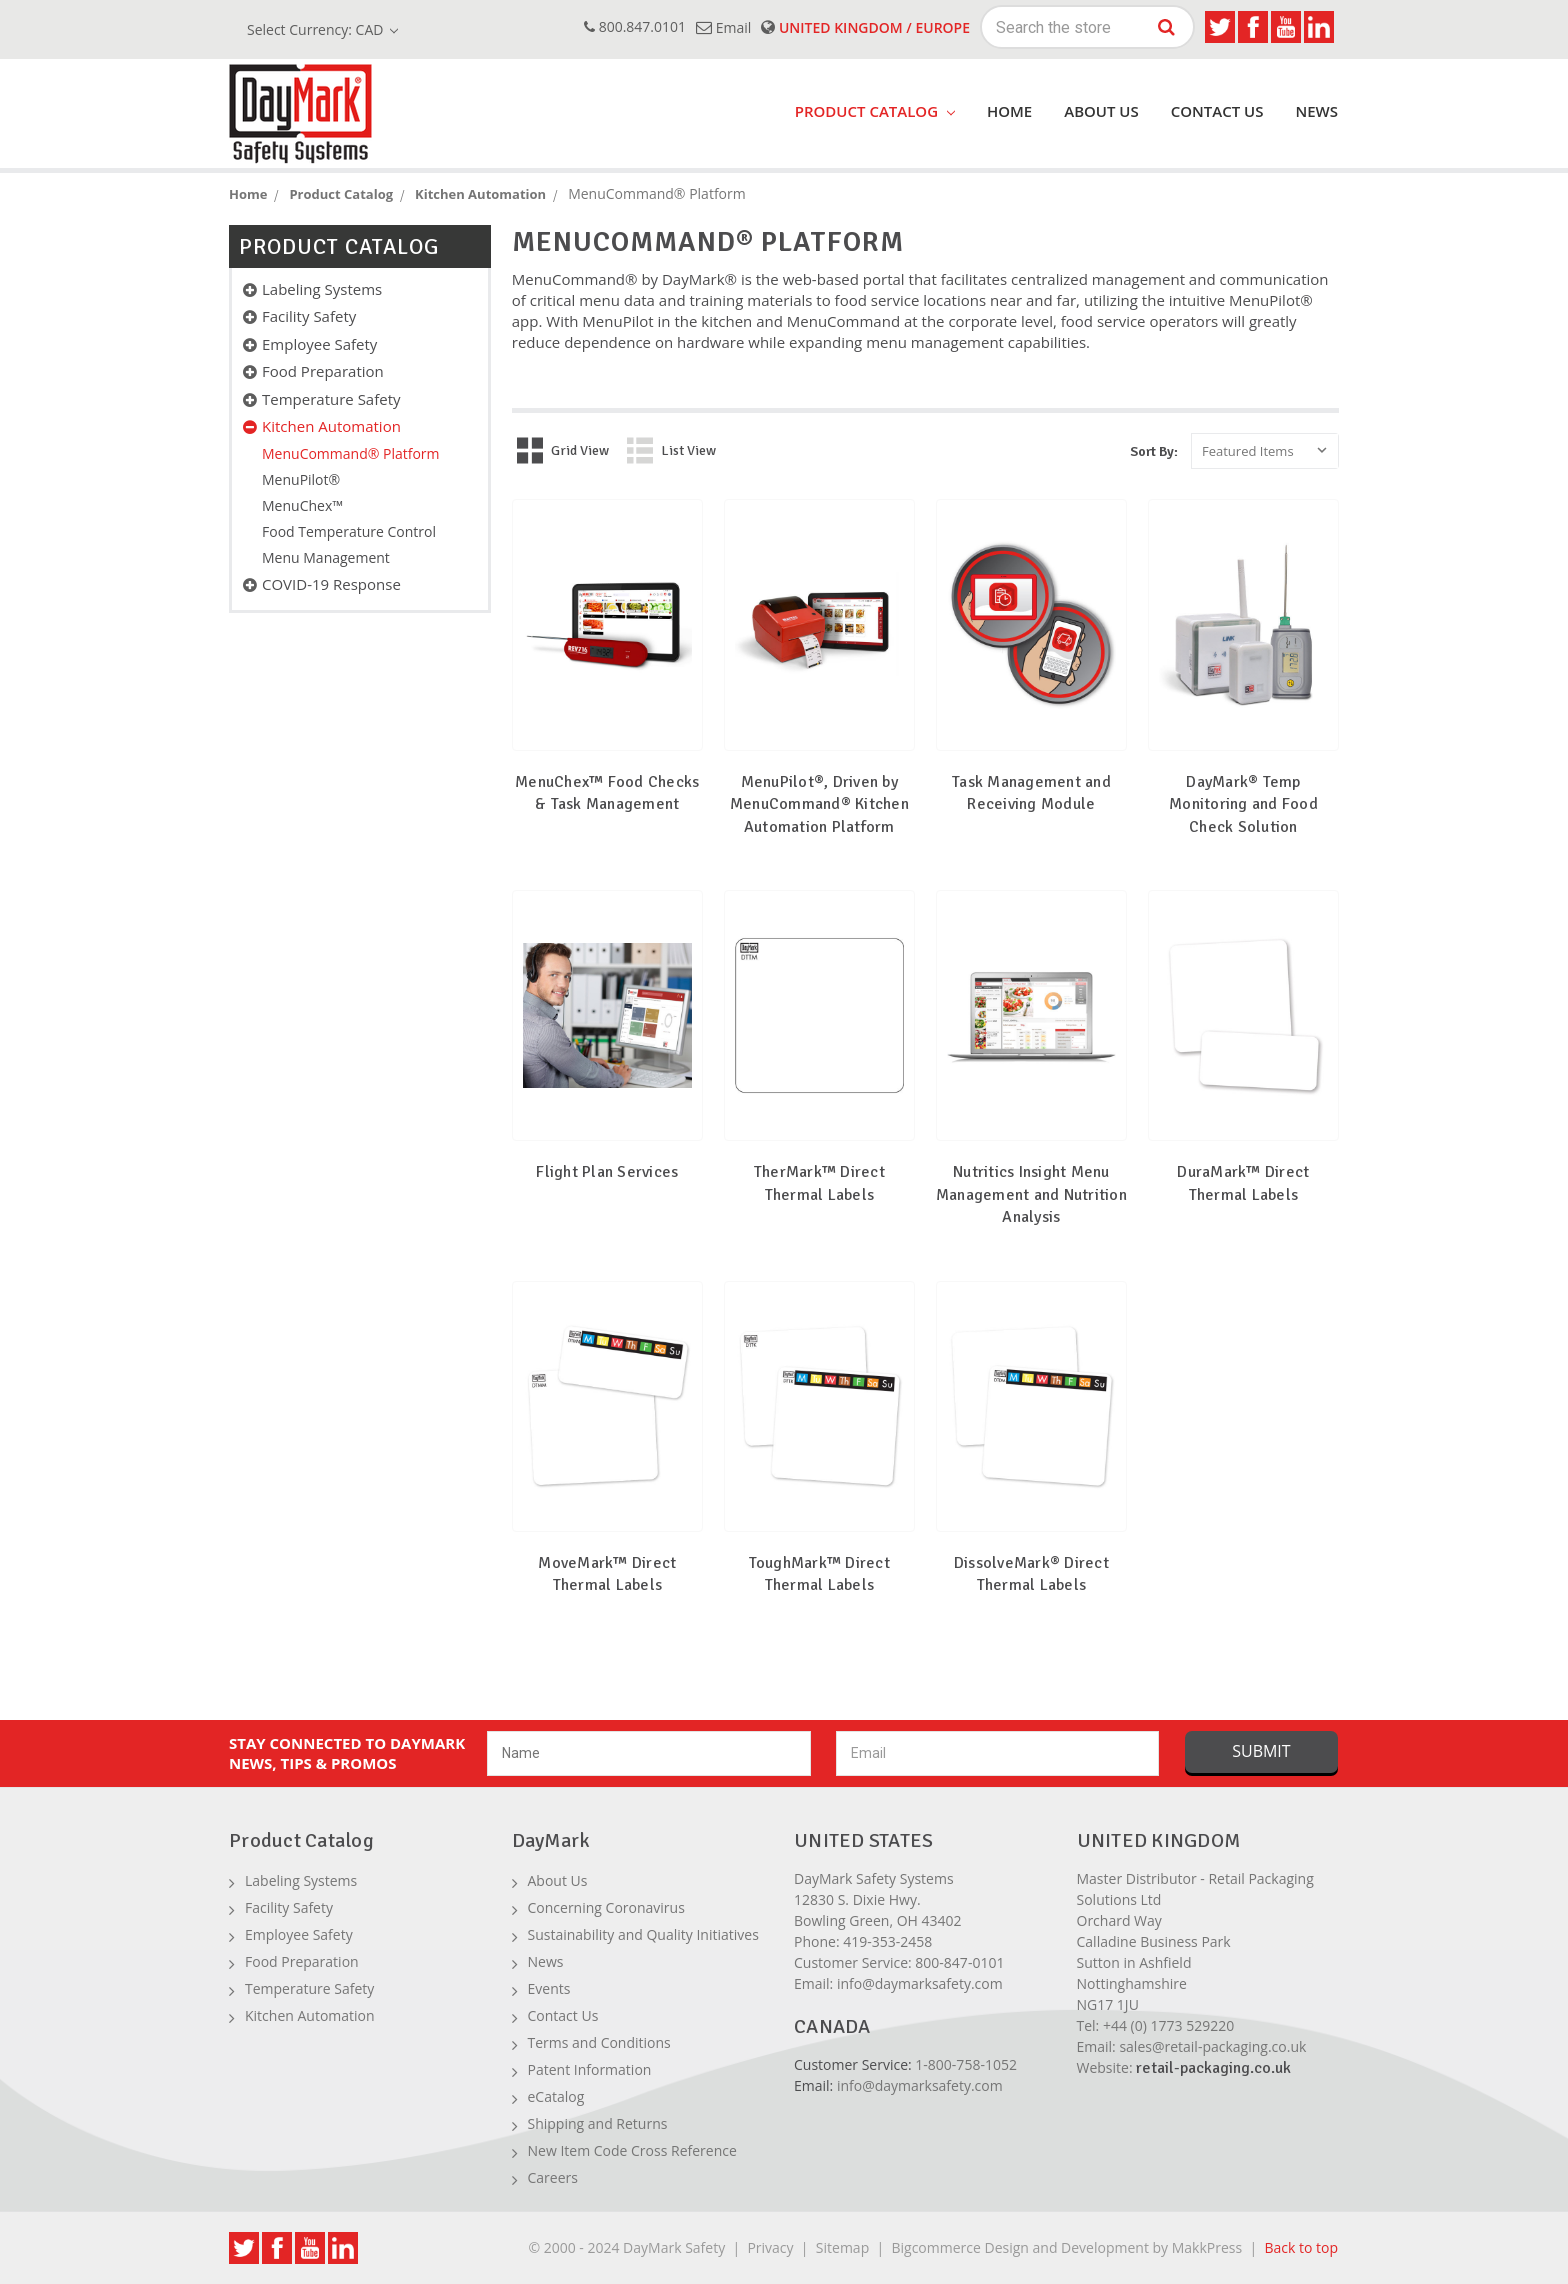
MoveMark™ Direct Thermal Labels (607, 1574)
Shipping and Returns (598, 2123)
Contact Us (1217, 111)
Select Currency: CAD (322, 29)
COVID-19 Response (331, 584)
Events (549, 1988)
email (723, 27)
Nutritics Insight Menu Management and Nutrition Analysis (1031, 1194)
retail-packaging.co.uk (1213, 2068)
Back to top (1301, 2247)
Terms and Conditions (599, 2042)
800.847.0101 (635, 26)
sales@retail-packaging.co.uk (1212, 2046)
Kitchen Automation (331, 426)
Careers (553, 2177)
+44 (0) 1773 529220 (1168, 2025)
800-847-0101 (959, 1962)
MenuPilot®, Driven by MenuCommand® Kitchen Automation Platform (819, 804)
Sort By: (1154, 451)
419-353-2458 (887, 1941)
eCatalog (556, 2096)
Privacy (770, 2247)
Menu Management (326, 557)
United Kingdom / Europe (865, 27)
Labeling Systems (322, 289)
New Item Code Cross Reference (632, 2150)
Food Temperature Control (349, 531)
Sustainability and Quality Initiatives (643, 1934)
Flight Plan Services (607, 1172)
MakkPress (1207, 2247)
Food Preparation (323, 371)
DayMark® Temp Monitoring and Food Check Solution (1243, 804)
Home (1009, 111)
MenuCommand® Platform (351, 453)
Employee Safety (319, 344)
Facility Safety (309, 316)
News (1316, 111)
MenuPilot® (301, 479)
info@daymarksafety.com (920, 1983)
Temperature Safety (331, 399)
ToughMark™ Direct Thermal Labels (819, 1574)
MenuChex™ (302, 505)
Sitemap (842, 2247)
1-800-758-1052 (966, 2064)
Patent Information (590, 2069)
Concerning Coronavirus (606, 1907)
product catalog (875, 111)
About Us (1101, 111)
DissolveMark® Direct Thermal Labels (1031, 1574)
